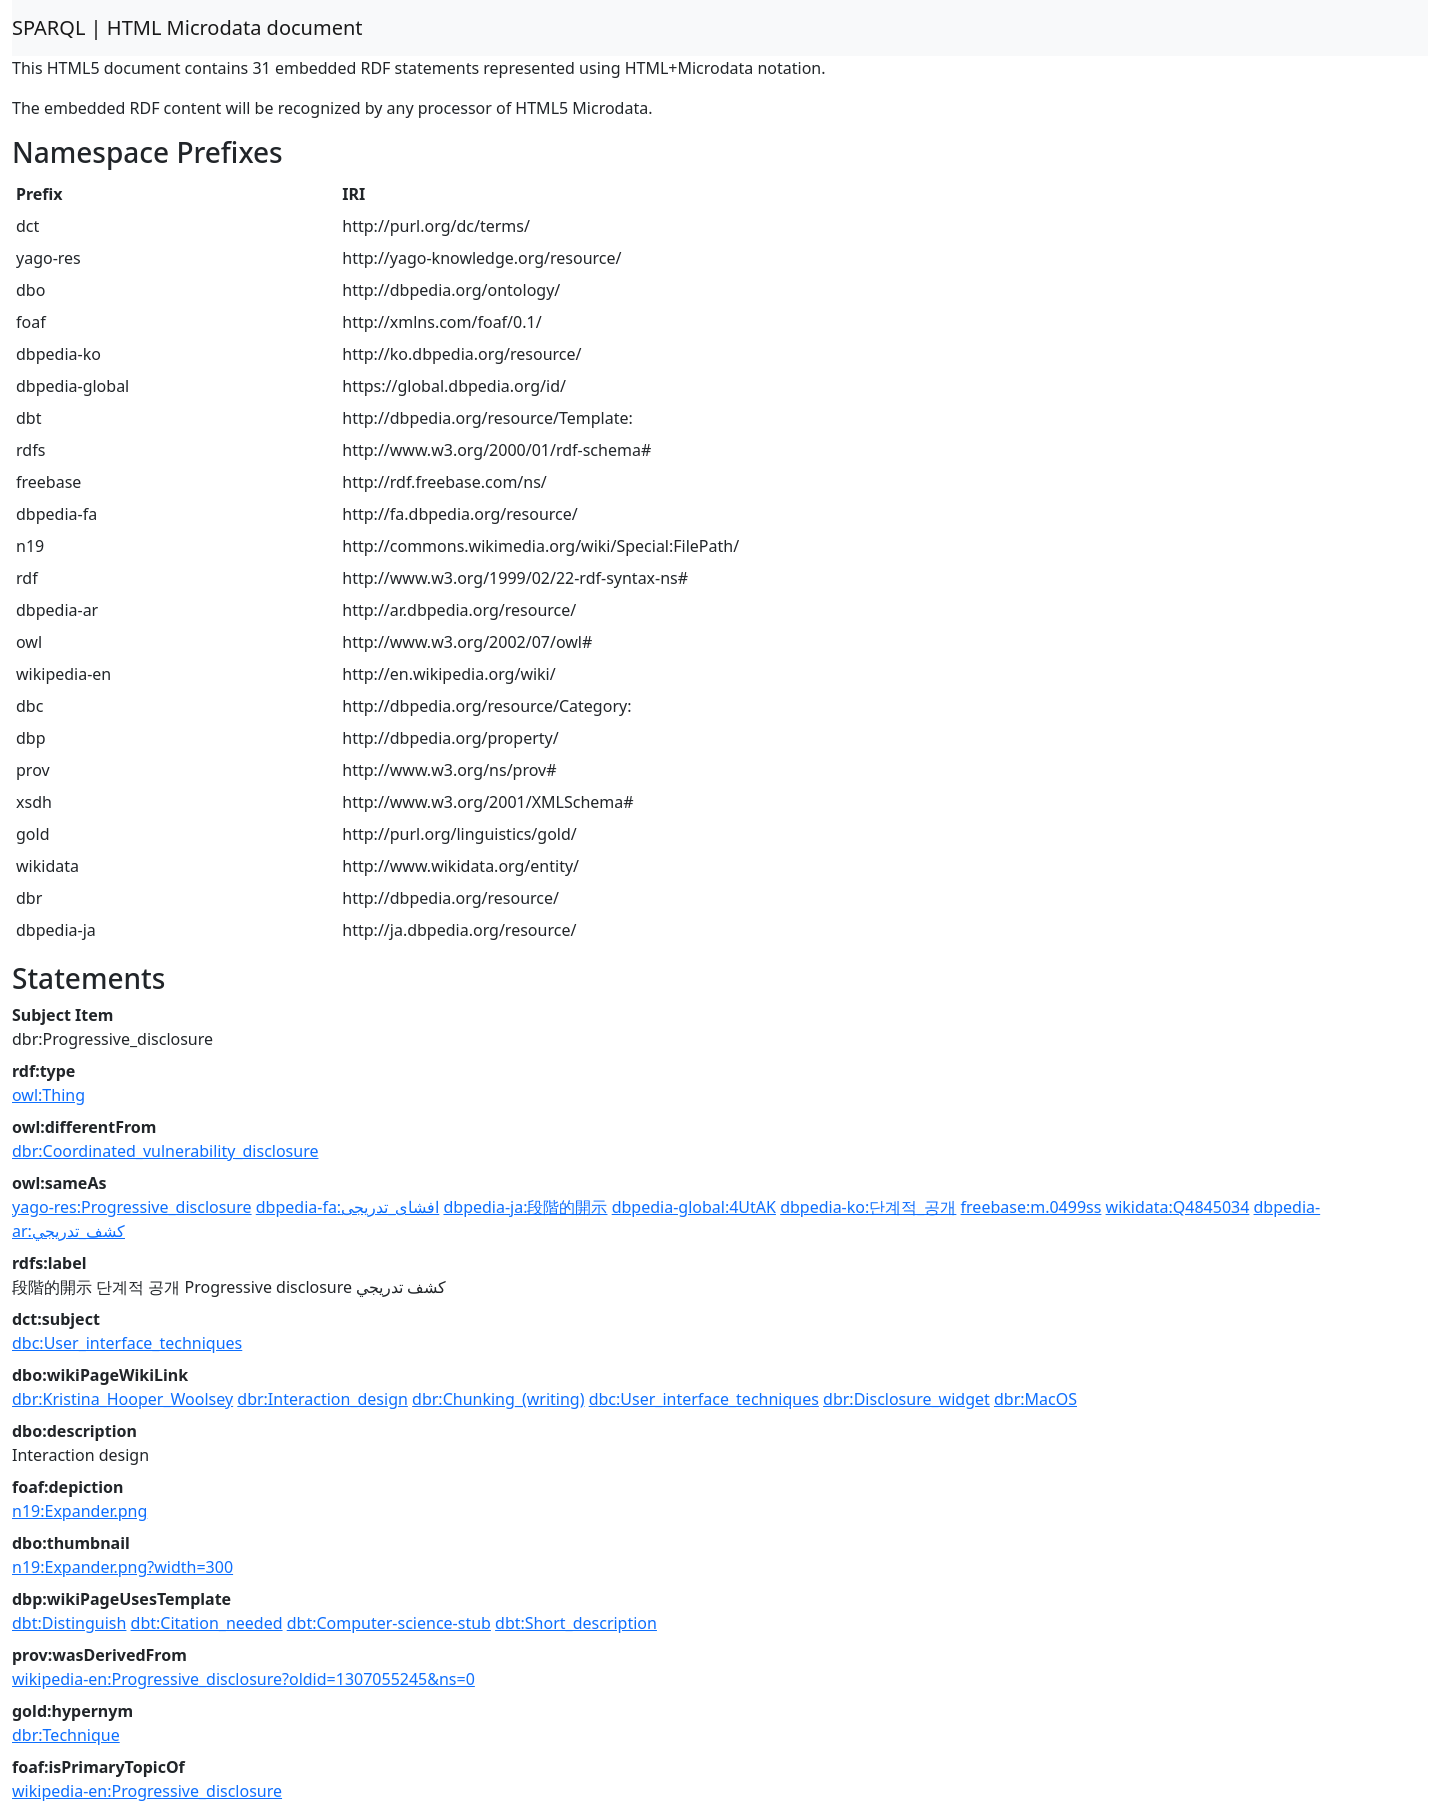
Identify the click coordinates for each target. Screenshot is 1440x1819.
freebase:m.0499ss (1031, 1207)
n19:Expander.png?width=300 (122, 1567)
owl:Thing (48, 1095)
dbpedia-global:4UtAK (694, 1207)
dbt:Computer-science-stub (389, 1623)
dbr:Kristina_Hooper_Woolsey (122, 1399)
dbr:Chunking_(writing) (498, 1399)
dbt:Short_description (576, 1623)
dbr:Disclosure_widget (906, 1399)
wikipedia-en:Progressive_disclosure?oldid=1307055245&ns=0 (243, 1679)
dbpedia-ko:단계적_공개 (868, 1207)
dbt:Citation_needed (207, 1623)
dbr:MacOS (1035, 1399)
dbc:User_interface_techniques (127, 1343)
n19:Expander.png (79, 1511)
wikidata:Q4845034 (1178, 1207)
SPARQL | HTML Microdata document (187, 27)
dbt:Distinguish (69, 1623)
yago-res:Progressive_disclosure (132, 1207)
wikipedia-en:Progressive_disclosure (147, 1791)
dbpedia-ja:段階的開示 (525, 1207)
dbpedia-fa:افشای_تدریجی (348, 1207)
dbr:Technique (66, 1735)
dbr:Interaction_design (322, 1399)
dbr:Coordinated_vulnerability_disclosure (165, 1151)
